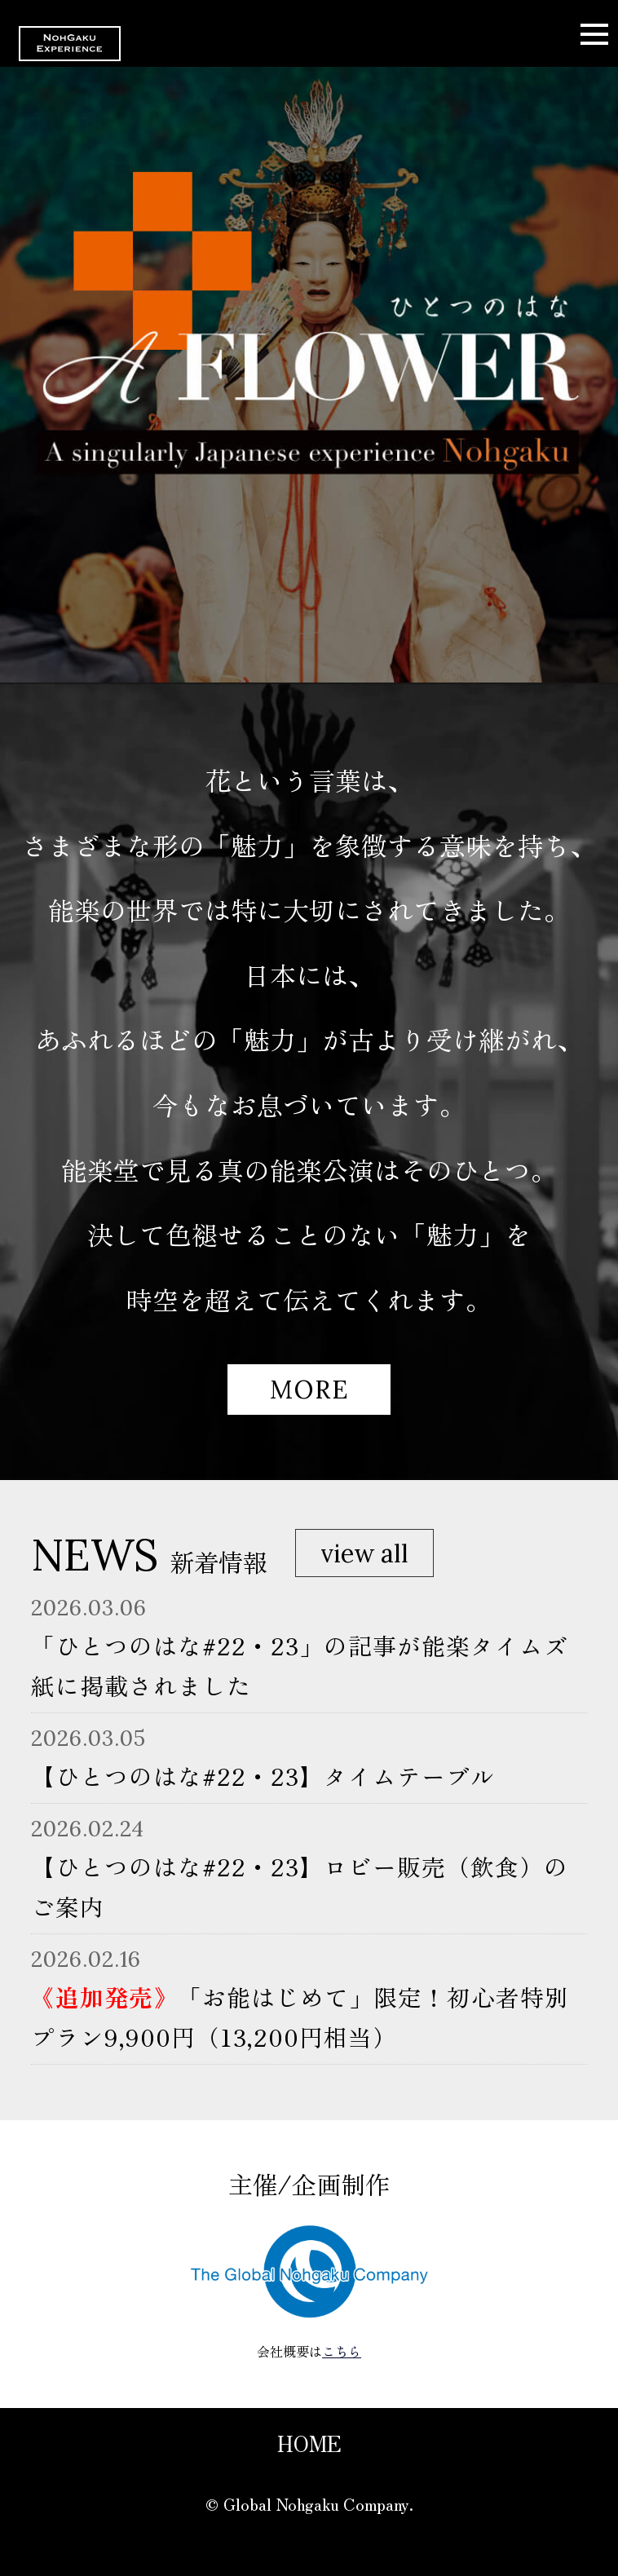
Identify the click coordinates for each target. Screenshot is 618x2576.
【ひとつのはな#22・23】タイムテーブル (263, 1775)
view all (364, 1553)
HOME (309, 2443)
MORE (309, 1389)
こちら (341, 2351)
